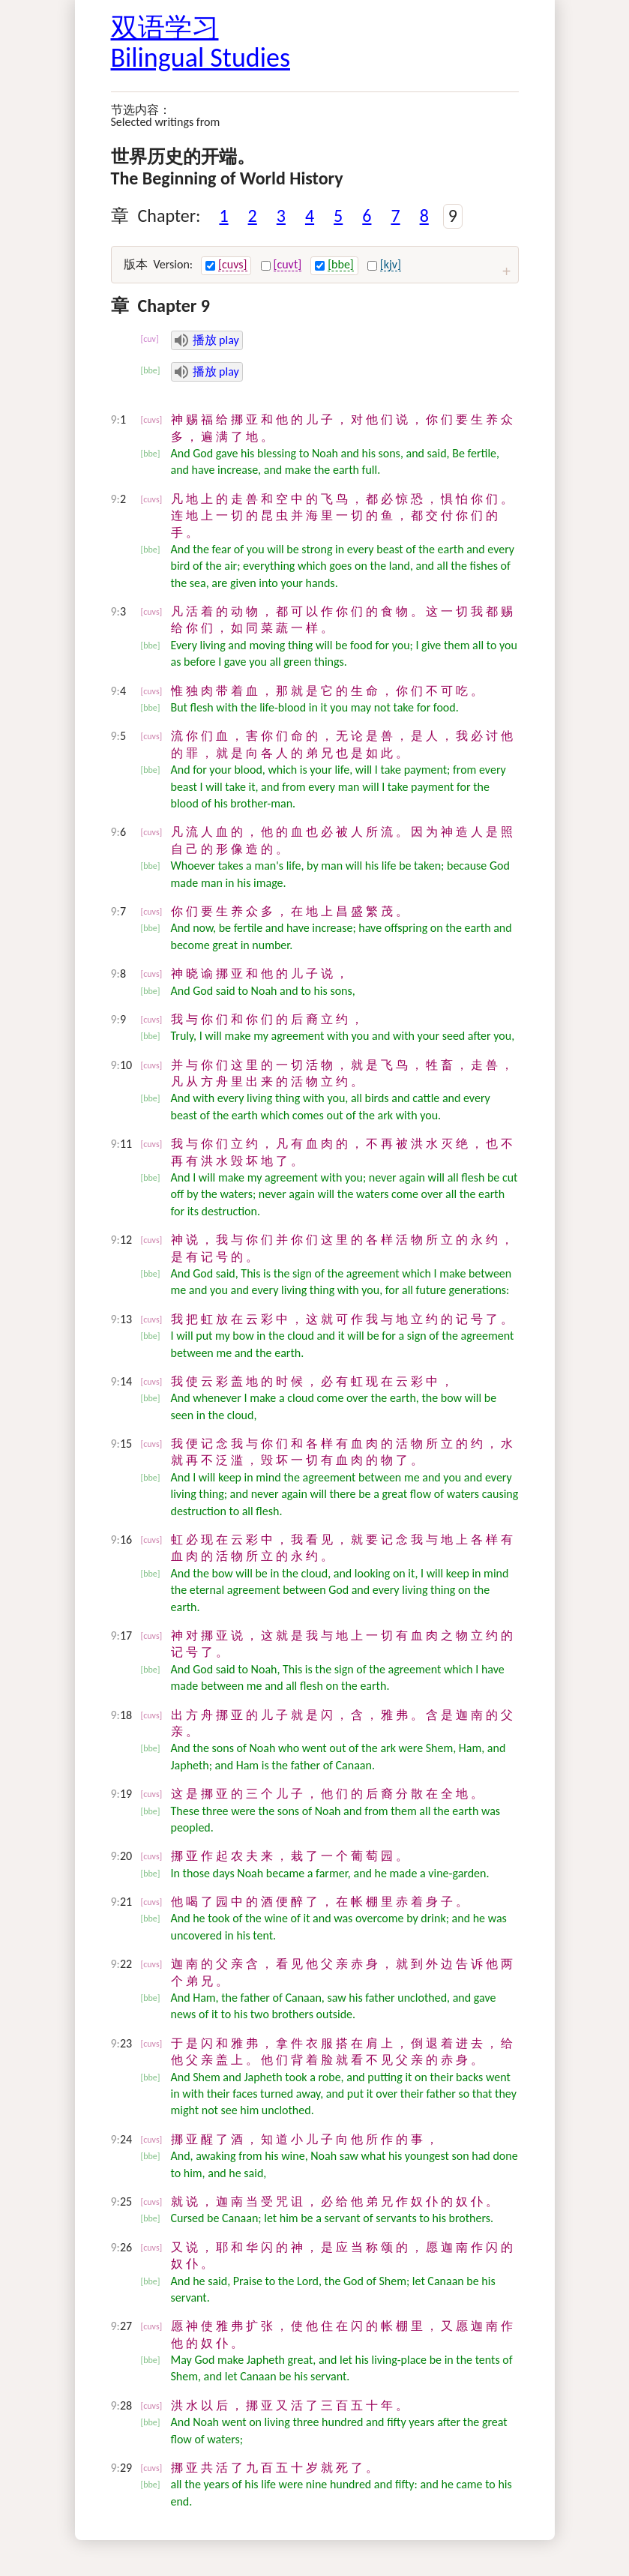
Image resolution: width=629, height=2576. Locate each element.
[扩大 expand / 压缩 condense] (507, 271)
